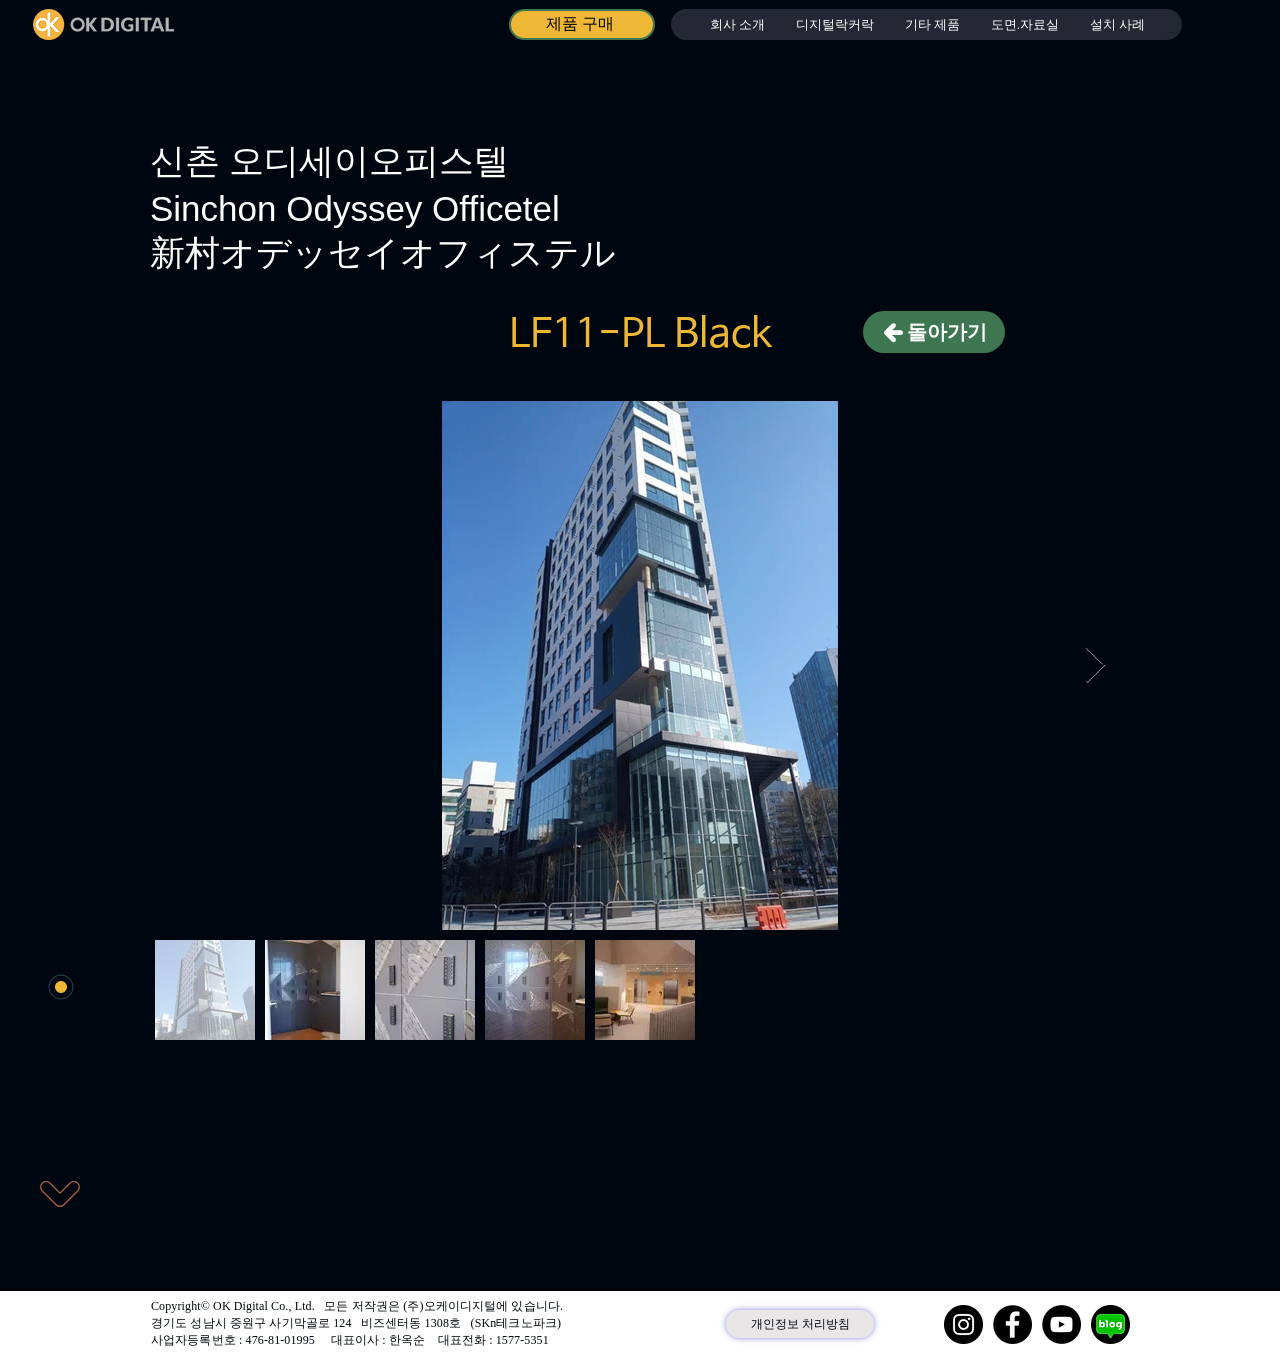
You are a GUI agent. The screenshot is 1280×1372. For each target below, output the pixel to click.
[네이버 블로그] (1110, 1324)
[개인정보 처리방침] (800, 1324)
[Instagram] (963, 1324)
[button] (834, 24)
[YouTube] (1061, 1324)
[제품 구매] (582, 24)
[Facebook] (1012, 1324)
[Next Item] (1095, 665)
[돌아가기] (934, 332)
